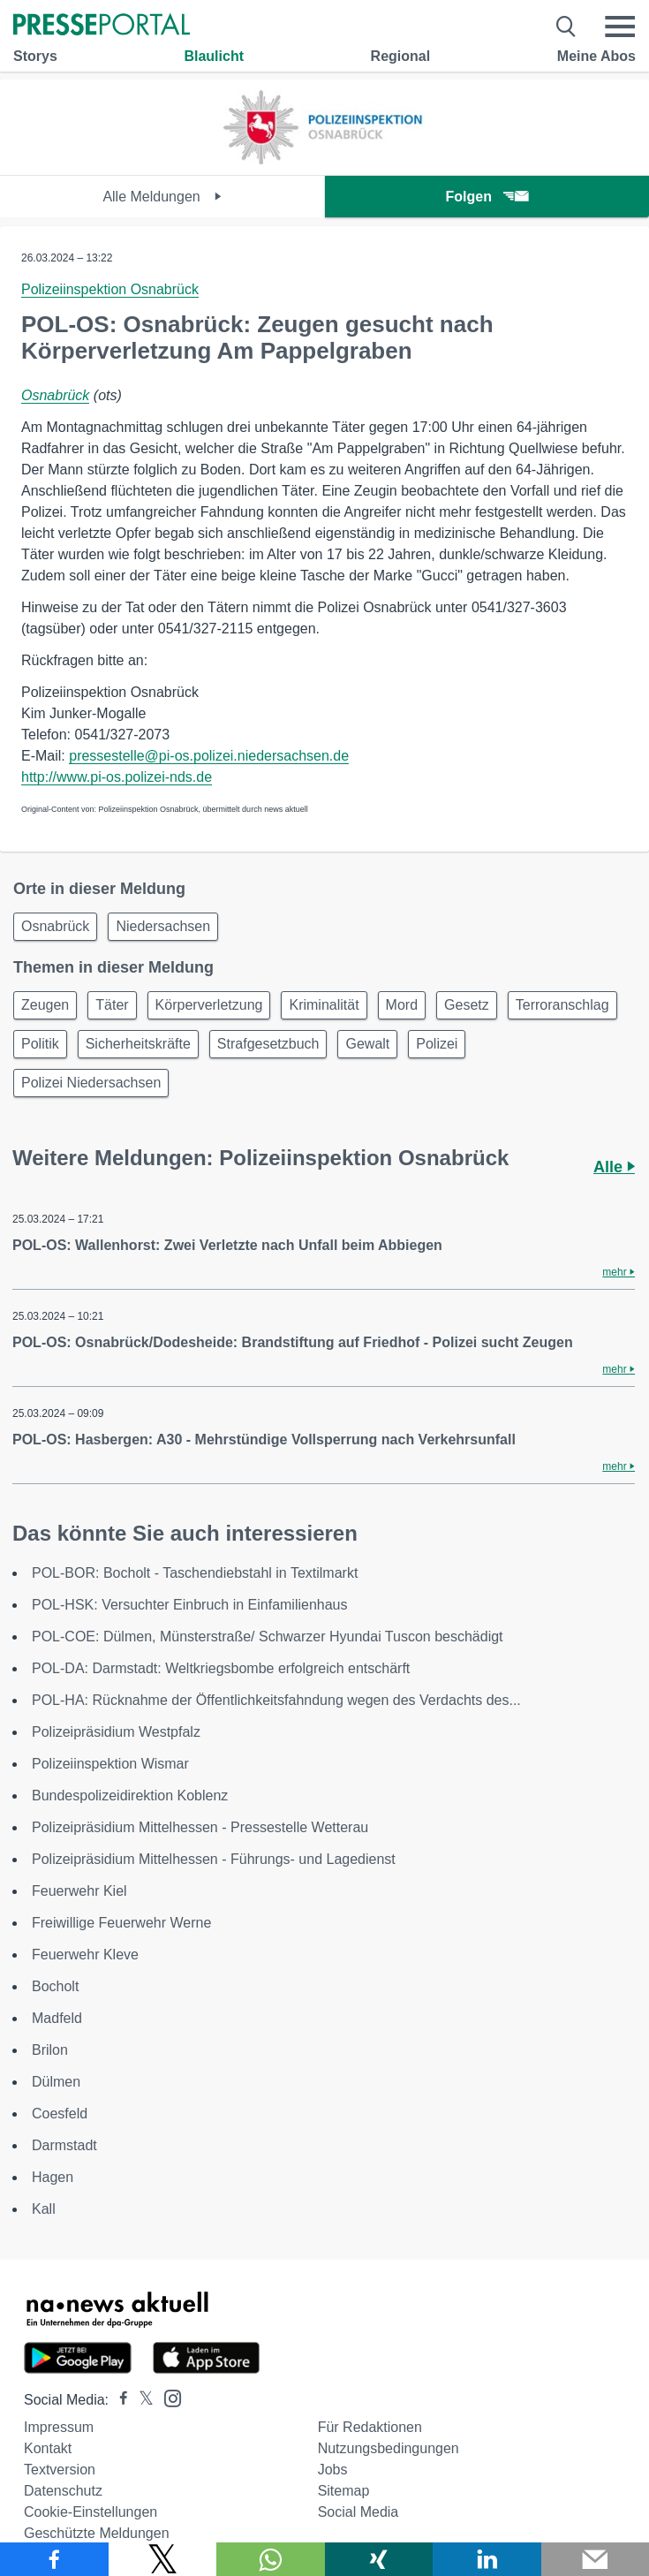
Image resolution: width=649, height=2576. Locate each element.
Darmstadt (64, 2145)
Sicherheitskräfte (138, 1043)
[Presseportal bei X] (141, 2399)
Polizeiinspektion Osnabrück (110, 289)
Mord (402, 1004)
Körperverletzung (209, 1004)
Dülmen (56, 2081)
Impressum (59, 2427)
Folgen (487, 196)
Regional (401, 56)
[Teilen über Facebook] (54, 2559)
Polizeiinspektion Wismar (110, 1763)
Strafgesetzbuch (268, 1043)
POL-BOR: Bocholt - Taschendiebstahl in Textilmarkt (195, 1572)
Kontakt (48, 2448)
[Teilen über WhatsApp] (270, 2559)
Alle (614, 1167)
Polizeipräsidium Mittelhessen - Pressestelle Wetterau (200, 1827)
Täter (111, 1004)
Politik (40, 1043)
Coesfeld (59, 2113)
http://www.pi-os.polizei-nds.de (116, 776)
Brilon (50, 2049)
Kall (44, 2208)
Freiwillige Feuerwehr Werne (121, 1922)
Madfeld (57, 2018)
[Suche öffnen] (566, 26)
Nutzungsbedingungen (388, 2448)
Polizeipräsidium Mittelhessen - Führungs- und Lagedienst (214, 1859)
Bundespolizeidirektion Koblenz (130, 1795)
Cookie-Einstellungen (90, 2511)
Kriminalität (323, 1004)
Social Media (358, 2511)
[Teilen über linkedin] (487, 2559)
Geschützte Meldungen (97, 2533)
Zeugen (45, 1004)
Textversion (59, 2469)
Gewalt (367, 1043)
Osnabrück (55, 395)
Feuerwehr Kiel (79, 1890)
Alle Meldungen (162, 196)
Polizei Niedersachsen (91, 1082)
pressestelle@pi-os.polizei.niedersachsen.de (209, 755)
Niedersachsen (163, 926)
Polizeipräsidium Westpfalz (116, 1731)
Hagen (52, 2177)
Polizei (436, 1043)
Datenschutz (63, 2490)
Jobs (333, 2469)
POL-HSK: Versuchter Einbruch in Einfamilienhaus (190, 1604)
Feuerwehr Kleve (85, 1954)
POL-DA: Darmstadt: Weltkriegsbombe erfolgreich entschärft (221, 1668)
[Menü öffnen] (620, 26)
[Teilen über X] (163, 2559)
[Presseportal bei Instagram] (167, 2397)
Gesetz (466, 1004)
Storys (35, 56)
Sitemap (344, 2490)
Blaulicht (214, 56)
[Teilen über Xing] (379, 2559)
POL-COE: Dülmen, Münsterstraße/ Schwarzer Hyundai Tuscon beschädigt (267, 1636)
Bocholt (55, 1986)
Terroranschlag (562, 1004)
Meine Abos (596, 56)
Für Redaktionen (370, 2427)
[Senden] (595, 2559)
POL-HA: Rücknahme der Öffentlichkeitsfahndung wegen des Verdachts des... (276, 1700)
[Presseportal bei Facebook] (118, 2399)
